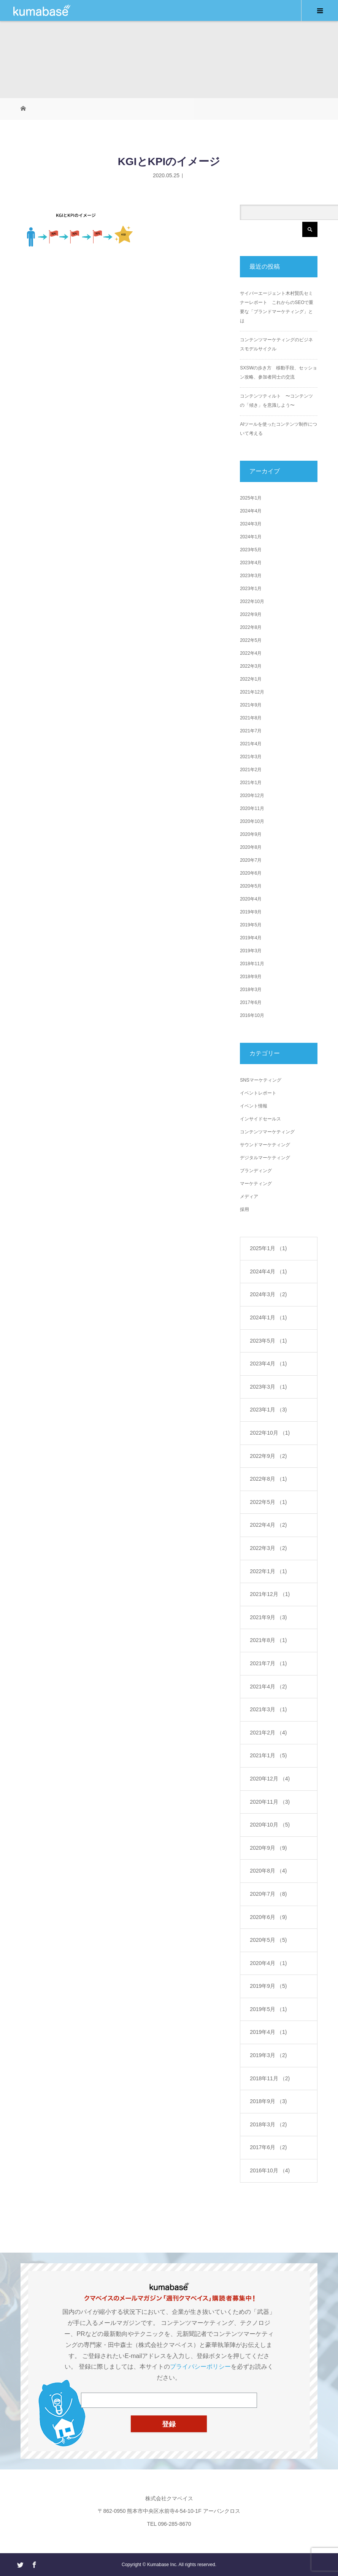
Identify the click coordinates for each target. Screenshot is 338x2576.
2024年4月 (251, 511)
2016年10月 (252, 1015)
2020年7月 (251, 860)
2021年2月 (251, 769)
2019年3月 (251, 950)
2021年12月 (252, 692)
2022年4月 (251, 653)
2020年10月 (252, 821)
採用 (244, 1209)
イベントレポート (258, 1093)
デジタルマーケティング (265, 1157)
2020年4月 (251, 899)
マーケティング (256, 1183)
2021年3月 (251, 756)
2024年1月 (251, 536)
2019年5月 (251, 925)
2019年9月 (251, 912)
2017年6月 (251, 1002)
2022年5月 (251, 640)
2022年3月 (251, 666)
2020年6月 (251, 873)
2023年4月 (251, 562)
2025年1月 (251, 498)
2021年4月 (251, 743)
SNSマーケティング (260, 1080)
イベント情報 (253, 1106)
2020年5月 (251, 886)
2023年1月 (251, 588)
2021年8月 (251, 718)
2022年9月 (251, 614)
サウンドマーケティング (265, 1144)
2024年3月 (251, 524)
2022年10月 (252, 601)
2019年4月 (251, 937)
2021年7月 (251, 730)
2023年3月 (251, 575)
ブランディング (256, 1170)
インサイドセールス (260, 1119)
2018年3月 (251, 989)
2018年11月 (252, 963)
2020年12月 (252, 795)
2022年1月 (251, 679)
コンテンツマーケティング (267, 1131)
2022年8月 (251, 627)
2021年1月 (251, 782)
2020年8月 (251, 847)
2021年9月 (251, 705)
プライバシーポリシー (200, 2366)
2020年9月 (251, 834)
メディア (249, 1196)
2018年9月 (251, 976)
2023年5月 (251, 549)
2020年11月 (252, 808)
